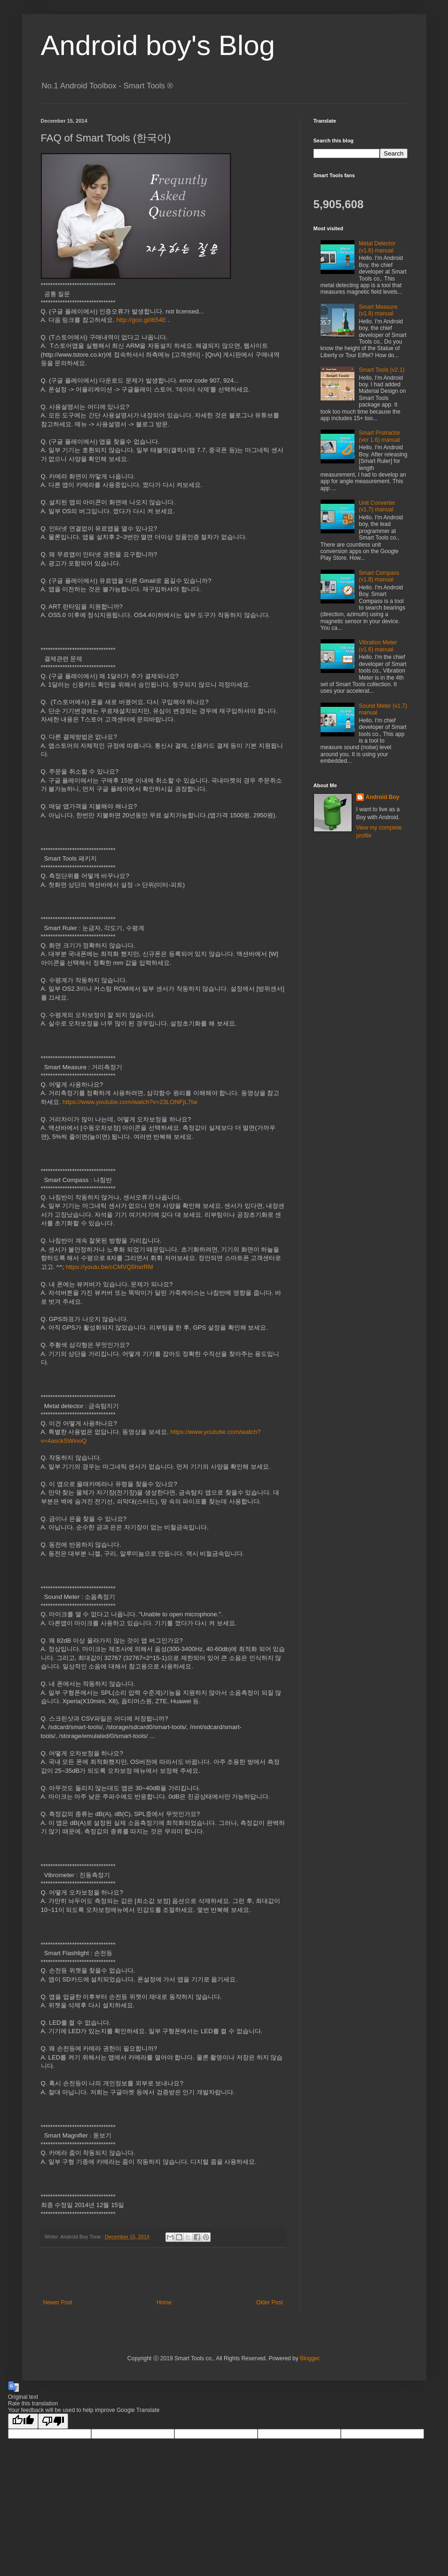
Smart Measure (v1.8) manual (378, 310)
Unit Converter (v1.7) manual (377, 506)
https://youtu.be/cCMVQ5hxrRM (109, 1266)
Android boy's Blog (158, 45)
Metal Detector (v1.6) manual (377, 246)
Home (164, 2302)
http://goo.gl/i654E (141, 319)
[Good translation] (23, 2421)
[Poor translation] (53, 2421)
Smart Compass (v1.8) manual (379, 576)
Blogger (309, 2358)
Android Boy (383, 797)
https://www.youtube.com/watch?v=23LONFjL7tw (130, 1101)
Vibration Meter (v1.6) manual (378, 645)
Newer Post (57, 2302)
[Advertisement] (163, 2273)
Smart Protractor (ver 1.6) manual (379, 436)
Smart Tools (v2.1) (381, 370)
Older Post (269, 2302)
